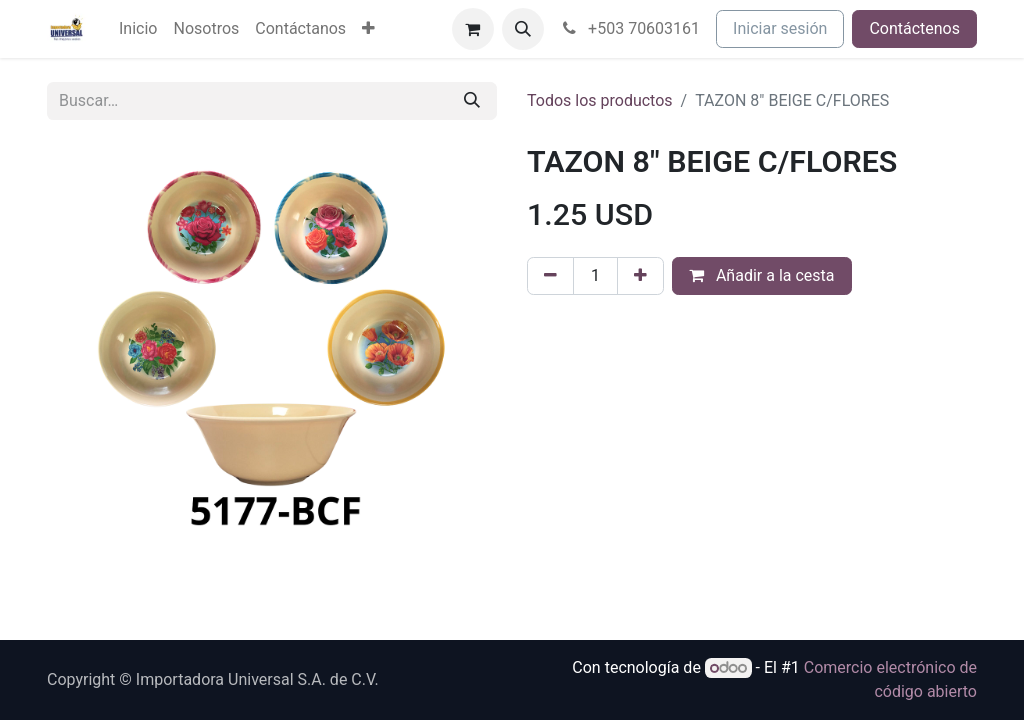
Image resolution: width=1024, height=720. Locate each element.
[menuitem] (138, 29)
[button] (523, 29)
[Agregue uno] (640, 276)
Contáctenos (914, 28)
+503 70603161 (630, 28)
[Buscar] (472, 101)
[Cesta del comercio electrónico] (473, 29)
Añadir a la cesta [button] (762, 275)
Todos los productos (600, 100)
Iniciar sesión (780, 28)
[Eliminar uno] (550, 276)
